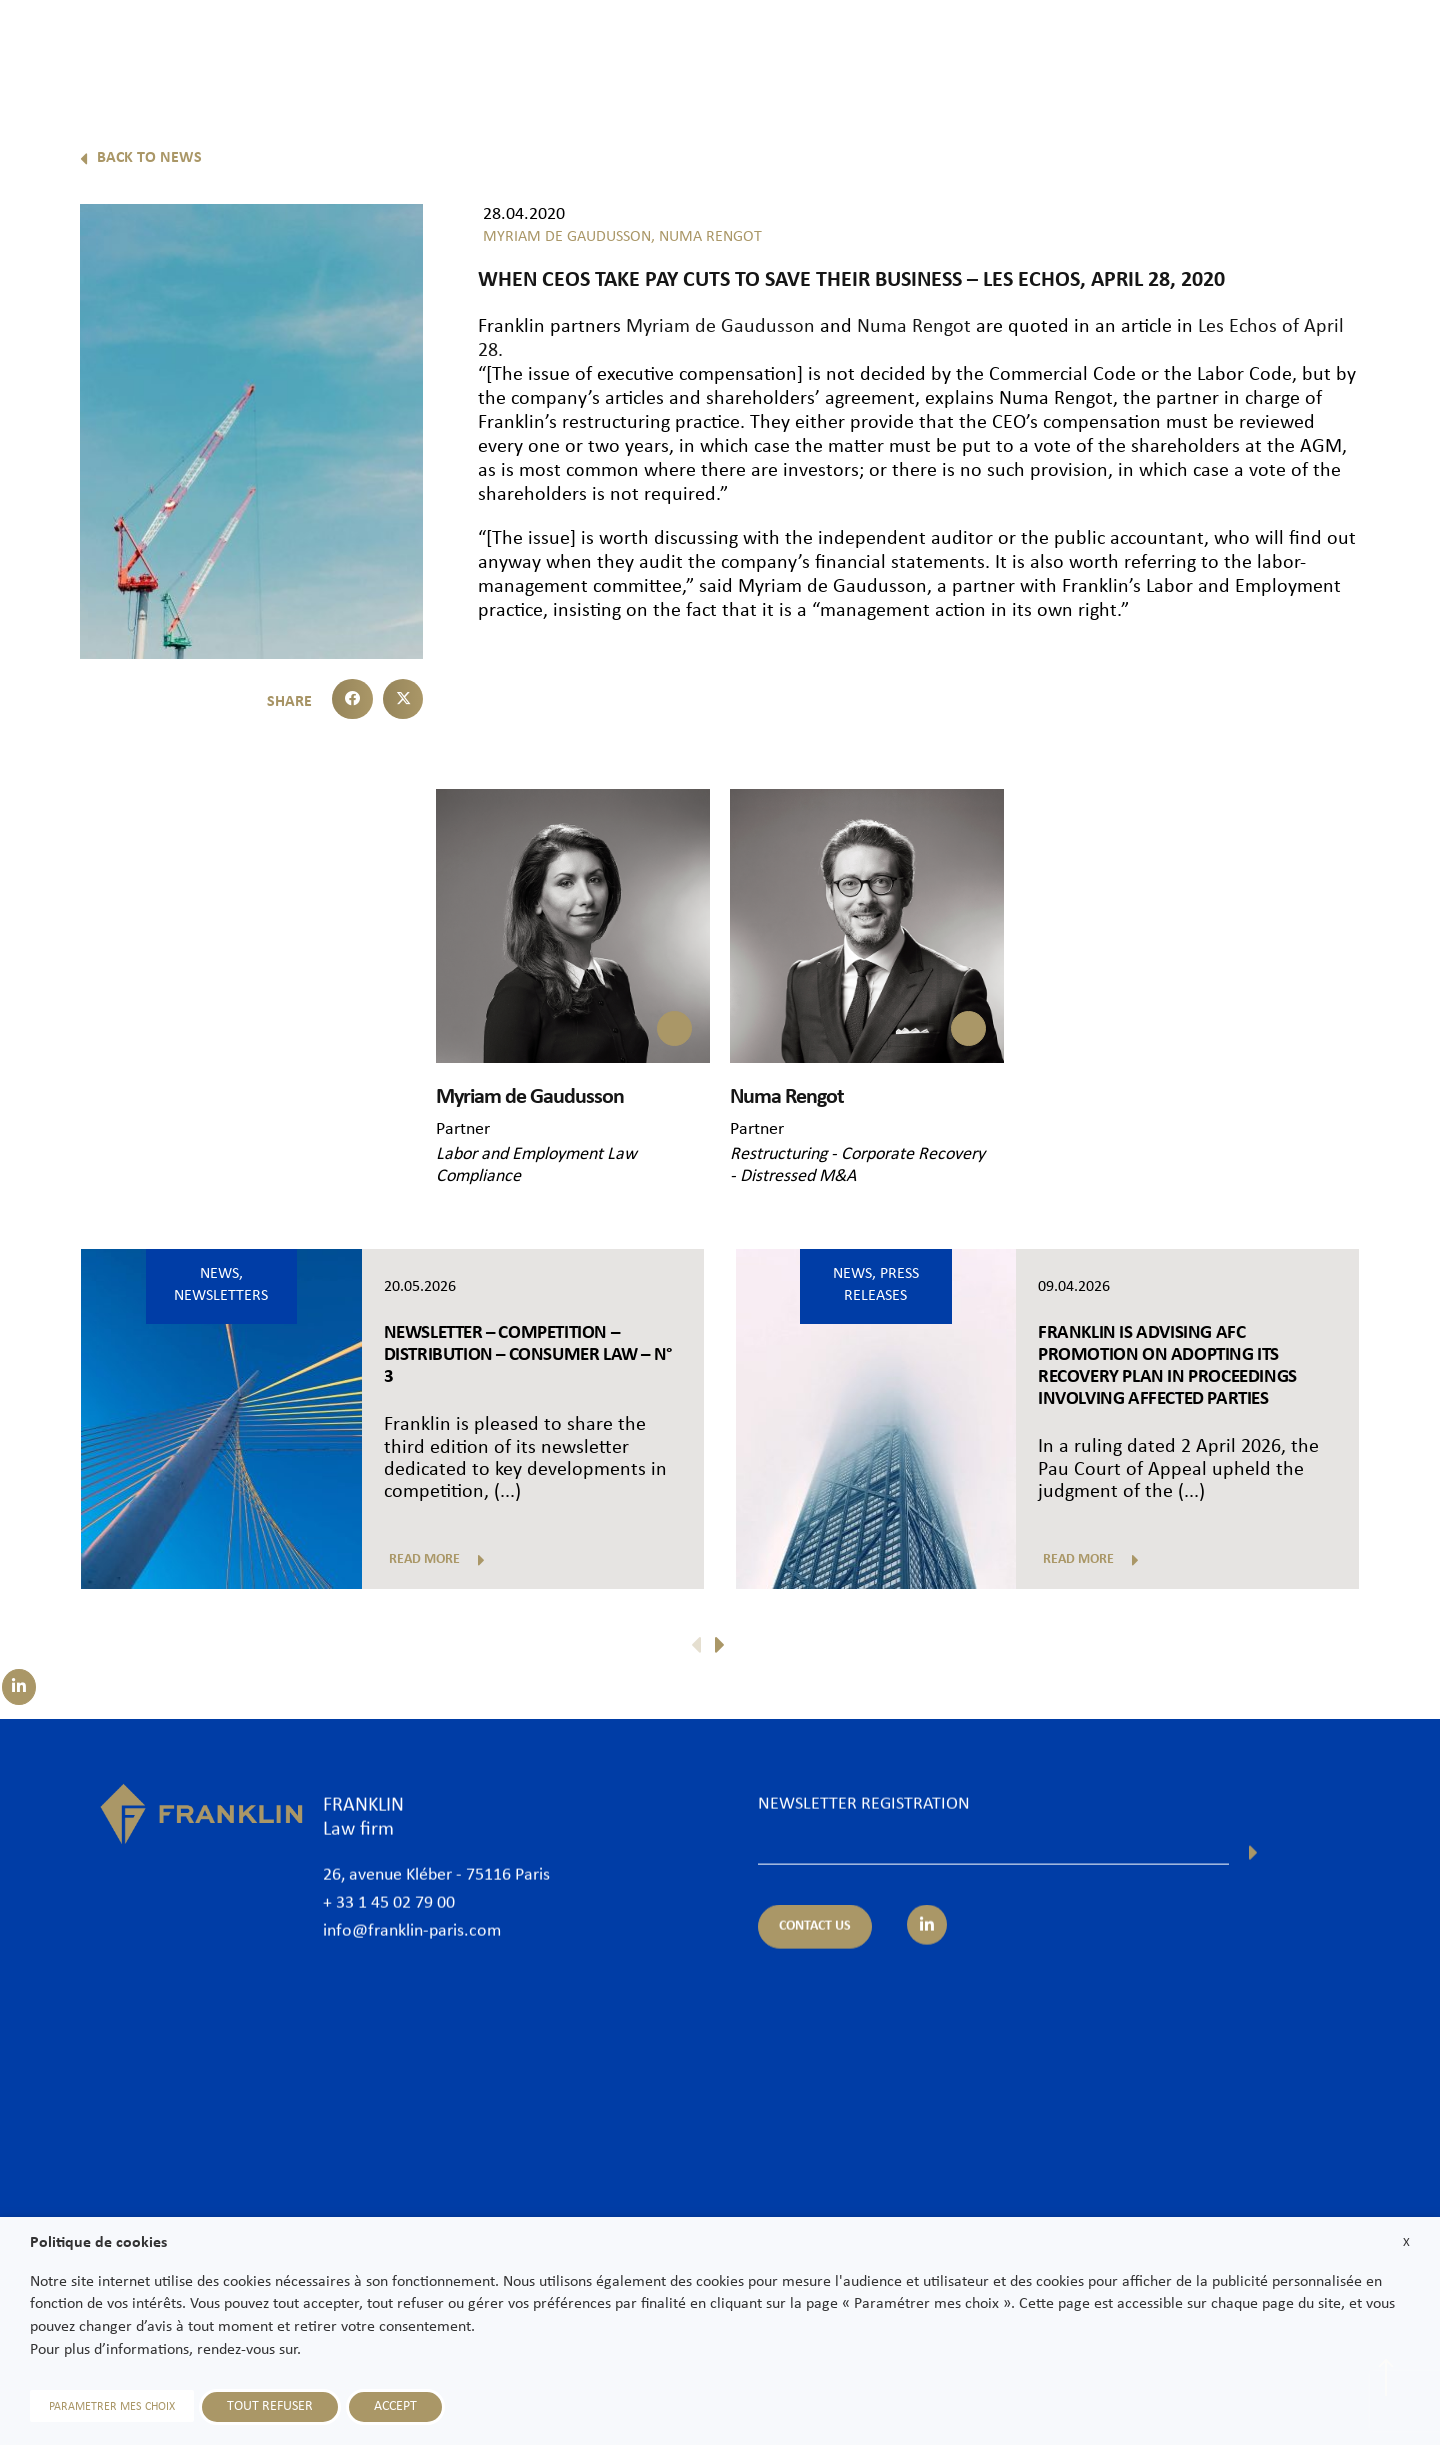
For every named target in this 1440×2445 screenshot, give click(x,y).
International (1118, 47)
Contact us (1374, 47)
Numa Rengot (914, 327)
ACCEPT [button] (395, 2406)
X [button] (1406, 2242)
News (1211, 47)
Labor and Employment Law (536, 1154)
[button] (352, 699)
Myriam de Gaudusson (718, 327)
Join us (1284, 47)
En (1391, 97)
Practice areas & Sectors (962, 47)
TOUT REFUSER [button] (270, 2406)
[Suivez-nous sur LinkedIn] (19, 1687)
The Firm (733, 47)
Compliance (478, 1176)
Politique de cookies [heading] (98, 2243)
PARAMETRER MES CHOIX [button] (112, 2407)
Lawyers (822, 47)
